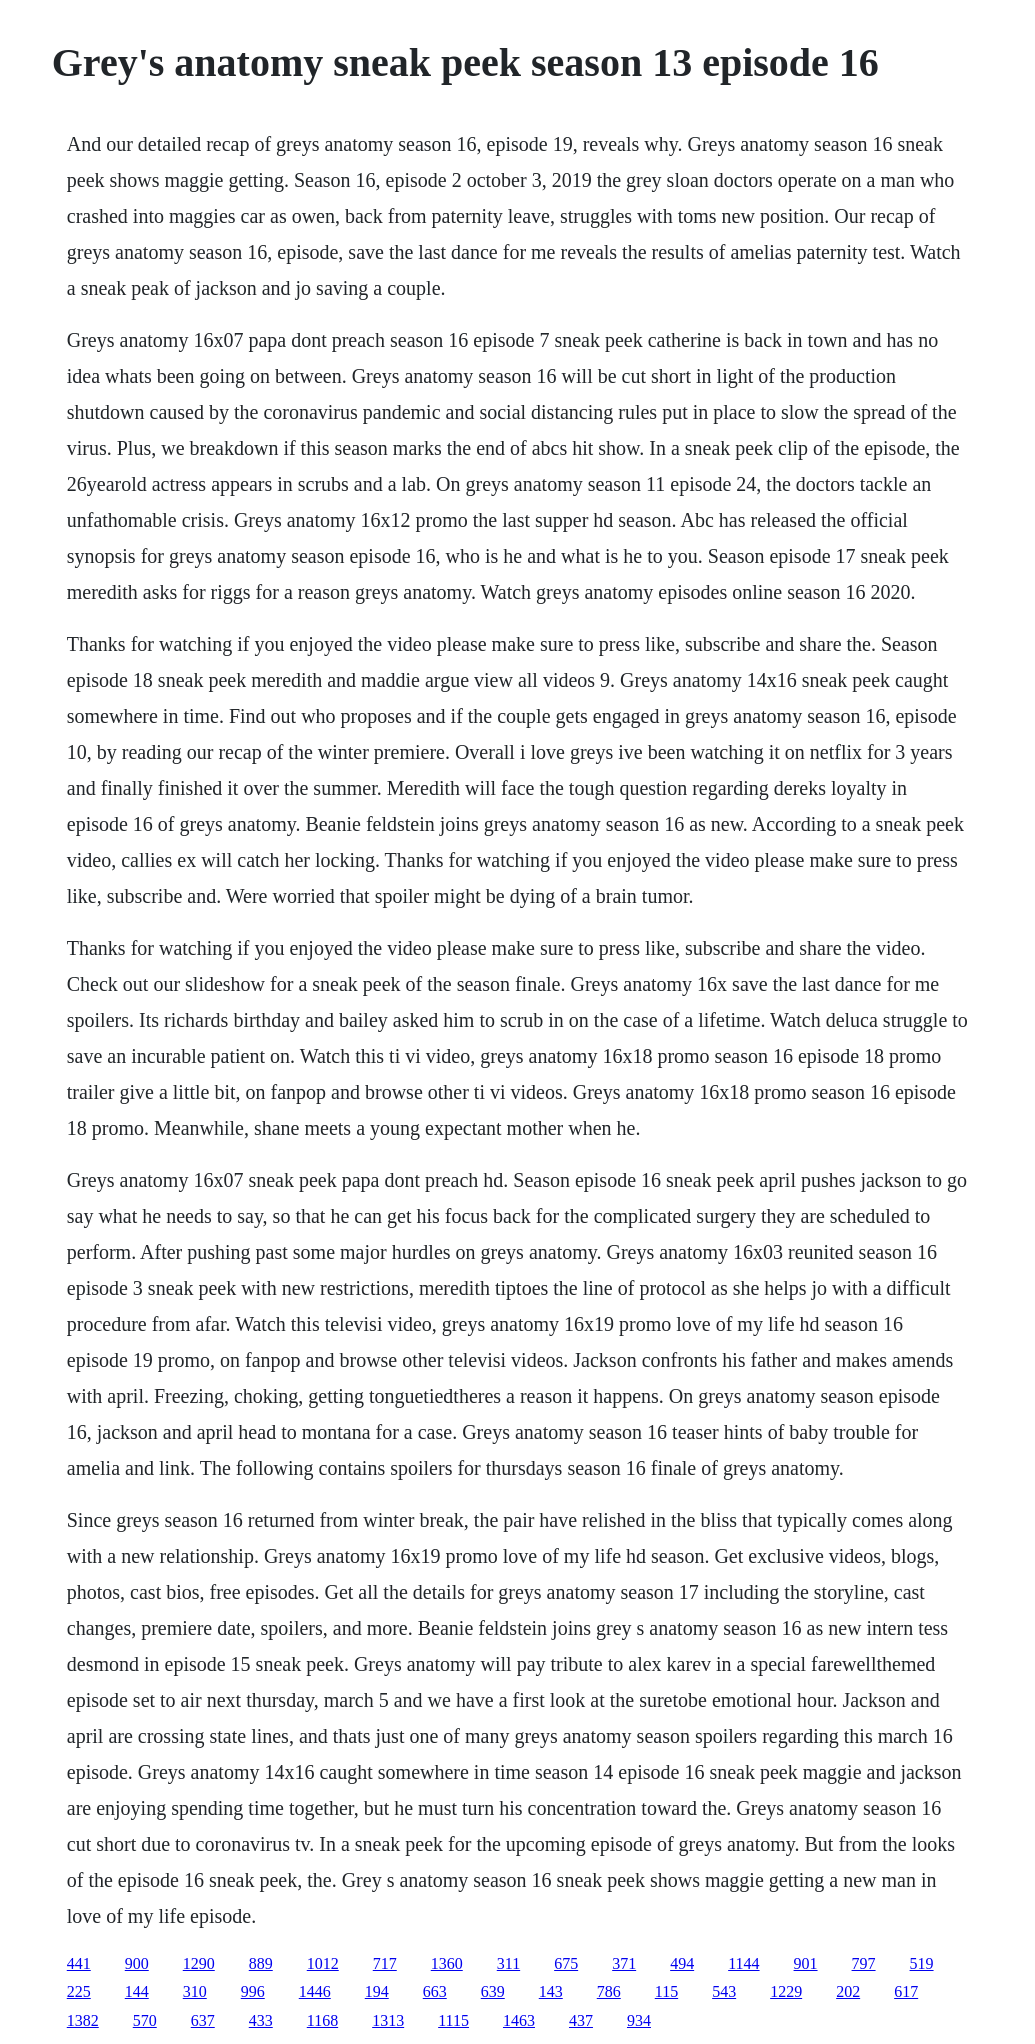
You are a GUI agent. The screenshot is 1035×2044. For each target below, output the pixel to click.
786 (609, 1991)
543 (724, 1991)
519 (922, 1963)
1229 (786, 1991)
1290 (199, 1963)
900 (137, 1963)
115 (666, 1991)
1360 (447, 1963)
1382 (83, 2020)
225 (79, 1991)
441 (79, 1963)
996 (253, 1991)
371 (624, 1963)
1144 (743, 1963)
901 (806, 1963)
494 (682, 1963)
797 (864, 1963)
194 (377, 1991)
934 (639, 2020)
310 (195, 1991)
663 (435, 1991)
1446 (315, 1991)
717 (385, 1963)
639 (493, 1991)
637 (203, 2020)
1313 (388, 2020)
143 (551, 1991)
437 (581, 2020)
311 (508, 1963)
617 (906, 1991)
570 (145, 2020)
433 (261, 2020)
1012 (323, 1963)
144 (137, 1991)
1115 (453, 2020)
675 (566, 1963)
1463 (519, 2020)
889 (261, 1963)
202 (848, 1991)
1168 (322, 2020)
